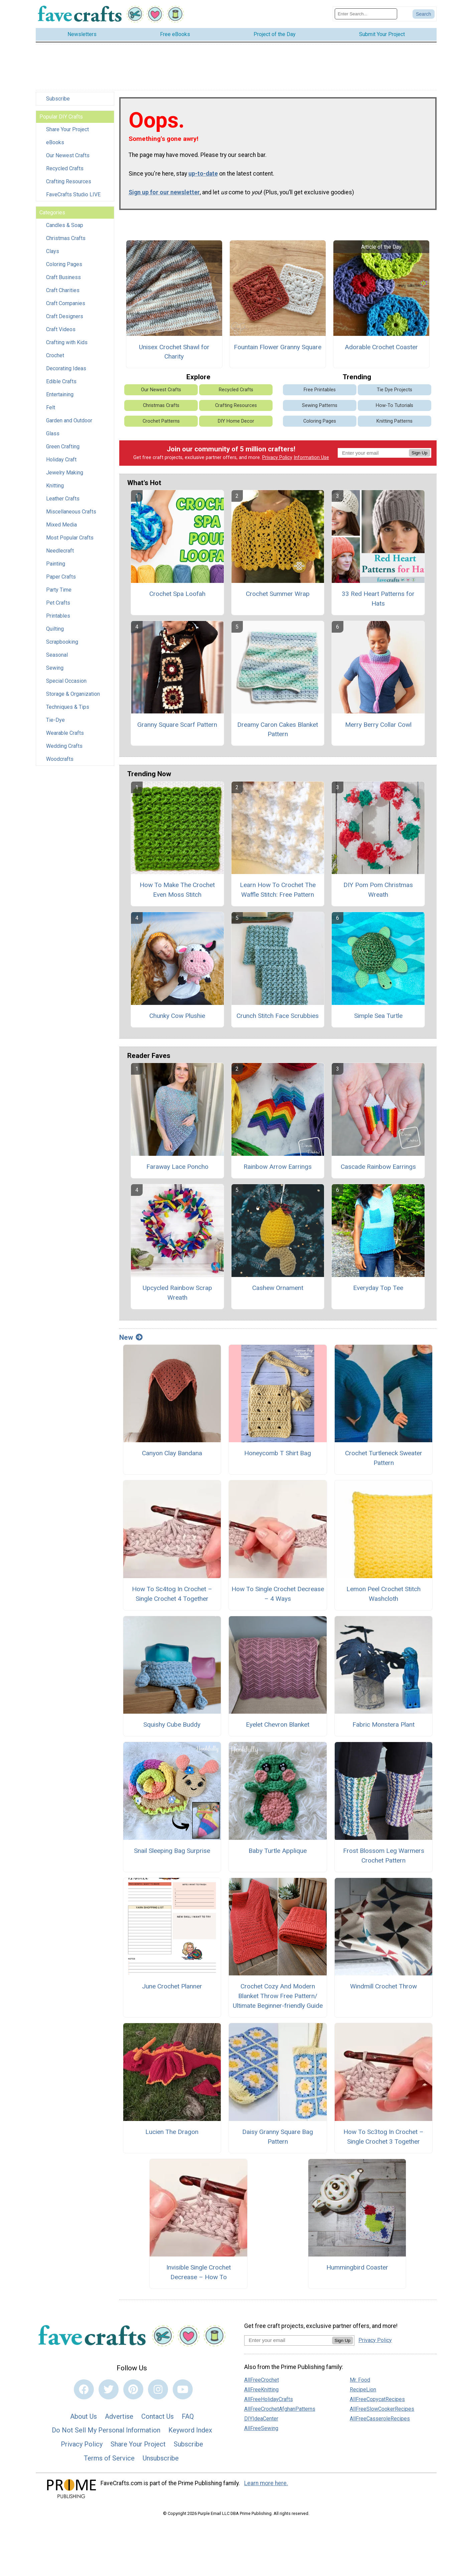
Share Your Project (67, 129)
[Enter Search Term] (366, 13)
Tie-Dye (55, 720)
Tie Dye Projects (394, 390)
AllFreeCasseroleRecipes (380, 2418)
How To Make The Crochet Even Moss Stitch (177, 889)
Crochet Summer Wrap (278, 594)
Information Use (311, 457)
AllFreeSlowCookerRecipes (382, 2409)
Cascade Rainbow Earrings (378, 1166)
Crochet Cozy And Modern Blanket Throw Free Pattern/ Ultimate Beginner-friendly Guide (278, 1995)
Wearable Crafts (65, 733)
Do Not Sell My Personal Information (106, 2430)
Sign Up (419, 452)
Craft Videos (60, 329)
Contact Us (157, 2416)
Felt (50, 407)
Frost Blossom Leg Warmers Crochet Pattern (383, 1855)
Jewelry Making (64, 472)
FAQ (188, 2416)
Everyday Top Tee (378, 1288)
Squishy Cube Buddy (171, 1724)
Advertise (119, 2416)
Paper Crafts (61, 577)
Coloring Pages (64, 264)
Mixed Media (61, 524)
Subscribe (58, 98)
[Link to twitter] (109, 2389)
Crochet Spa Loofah (177, 594)
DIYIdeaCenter (261, 2418)
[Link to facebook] (84, 2389)
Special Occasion (66, 681)
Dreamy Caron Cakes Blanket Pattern (277, 729)
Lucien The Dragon (171, 2132)
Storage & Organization (73, 694)
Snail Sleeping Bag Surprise (172, 1851)
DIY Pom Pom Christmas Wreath (378, 889)
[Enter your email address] (288, 2340)
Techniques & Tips (67, 707)
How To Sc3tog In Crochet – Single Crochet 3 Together (383, 2136)
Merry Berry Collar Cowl (378, 724)
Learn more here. (266, 2483)
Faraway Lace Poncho (177, 1166)
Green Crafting (63, 446)
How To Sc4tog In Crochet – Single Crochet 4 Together (172, 1593)
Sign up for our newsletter (164, 192)
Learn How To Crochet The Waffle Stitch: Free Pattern (278, 889)
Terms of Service (109, 2458)
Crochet (55, 355)
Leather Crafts (63, 498)
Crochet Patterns (161, 421)
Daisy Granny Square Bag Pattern (277, 2136)
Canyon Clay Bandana (172, 1453)
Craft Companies (65, 303)
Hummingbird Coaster (357, 2267)
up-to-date (203, 173)
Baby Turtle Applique (278, 1851)
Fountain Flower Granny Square (277, 347)
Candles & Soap (64, 225)
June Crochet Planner (172, 1986)
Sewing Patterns (319, 405)
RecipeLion (363, 2389)
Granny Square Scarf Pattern (177, 724)
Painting (55, 564)
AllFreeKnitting (261, 2389)
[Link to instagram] (158, 2389)
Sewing (54, 668)
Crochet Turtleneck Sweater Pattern (383, 1458)
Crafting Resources (68, 181)
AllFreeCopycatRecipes (377, 2399)
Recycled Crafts (65, 168)
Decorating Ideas (66, 368)
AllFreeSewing (261, 2428)
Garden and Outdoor (69, 420)
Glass (52, 433)
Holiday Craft (61, 459)
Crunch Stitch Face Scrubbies (278, 1016)
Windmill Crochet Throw (383, 1986)
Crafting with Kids (67, 342)
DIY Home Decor (236, 421)
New (131, 1337)
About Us (83, 2416)
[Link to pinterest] (133, 2389)
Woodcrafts (59, 759)
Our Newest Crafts (68, 155)
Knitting (55, 485)
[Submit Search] (424, 14)
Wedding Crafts (64, 746)
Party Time (58, 590)
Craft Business (63, 277)
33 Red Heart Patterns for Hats (378, 598)
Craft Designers (64, 316)
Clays (52, 251)
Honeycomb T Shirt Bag (277, 1453)
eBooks (55, 142)
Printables (58, 616)
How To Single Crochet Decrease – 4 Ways (277, 1593)
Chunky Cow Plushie (177, 1016)
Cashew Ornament (277, 1288)
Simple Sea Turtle (378, 1016)
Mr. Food (360, 2380)
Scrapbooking (62, 642)
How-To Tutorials (394, 405)
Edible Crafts (61, 381)
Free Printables (320, 390)
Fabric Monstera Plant (383, 1724)
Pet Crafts (58, 603)
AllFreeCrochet (261, 2380)
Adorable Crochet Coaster (381, 347)
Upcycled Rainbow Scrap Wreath (177, 1292)
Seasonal (57, 655)
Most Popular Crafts (70, 537)
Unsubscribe (161, 2458)
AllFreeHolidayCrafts (268, 2399)
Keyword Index (190, 2430)
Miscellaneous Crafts (71, 511)
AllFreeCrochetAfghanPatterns (279, 2409)
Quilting (55, 629)
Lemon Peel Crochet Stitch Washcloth (383, 1593)
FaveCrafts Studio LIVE (73, 194)
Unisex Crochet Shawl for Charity (174, 352)
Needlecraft (60, 551)
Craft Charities (63, 290)
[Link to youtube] (183, 2389)
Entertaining (59, 394)
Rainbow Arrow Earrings (278, 1166)
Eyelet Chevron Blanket (277, 1724)
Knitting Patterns (394, 421)
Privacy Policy (277, 457)
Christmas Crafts (66, 238)
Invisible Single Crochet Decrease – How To (198, 2272)
